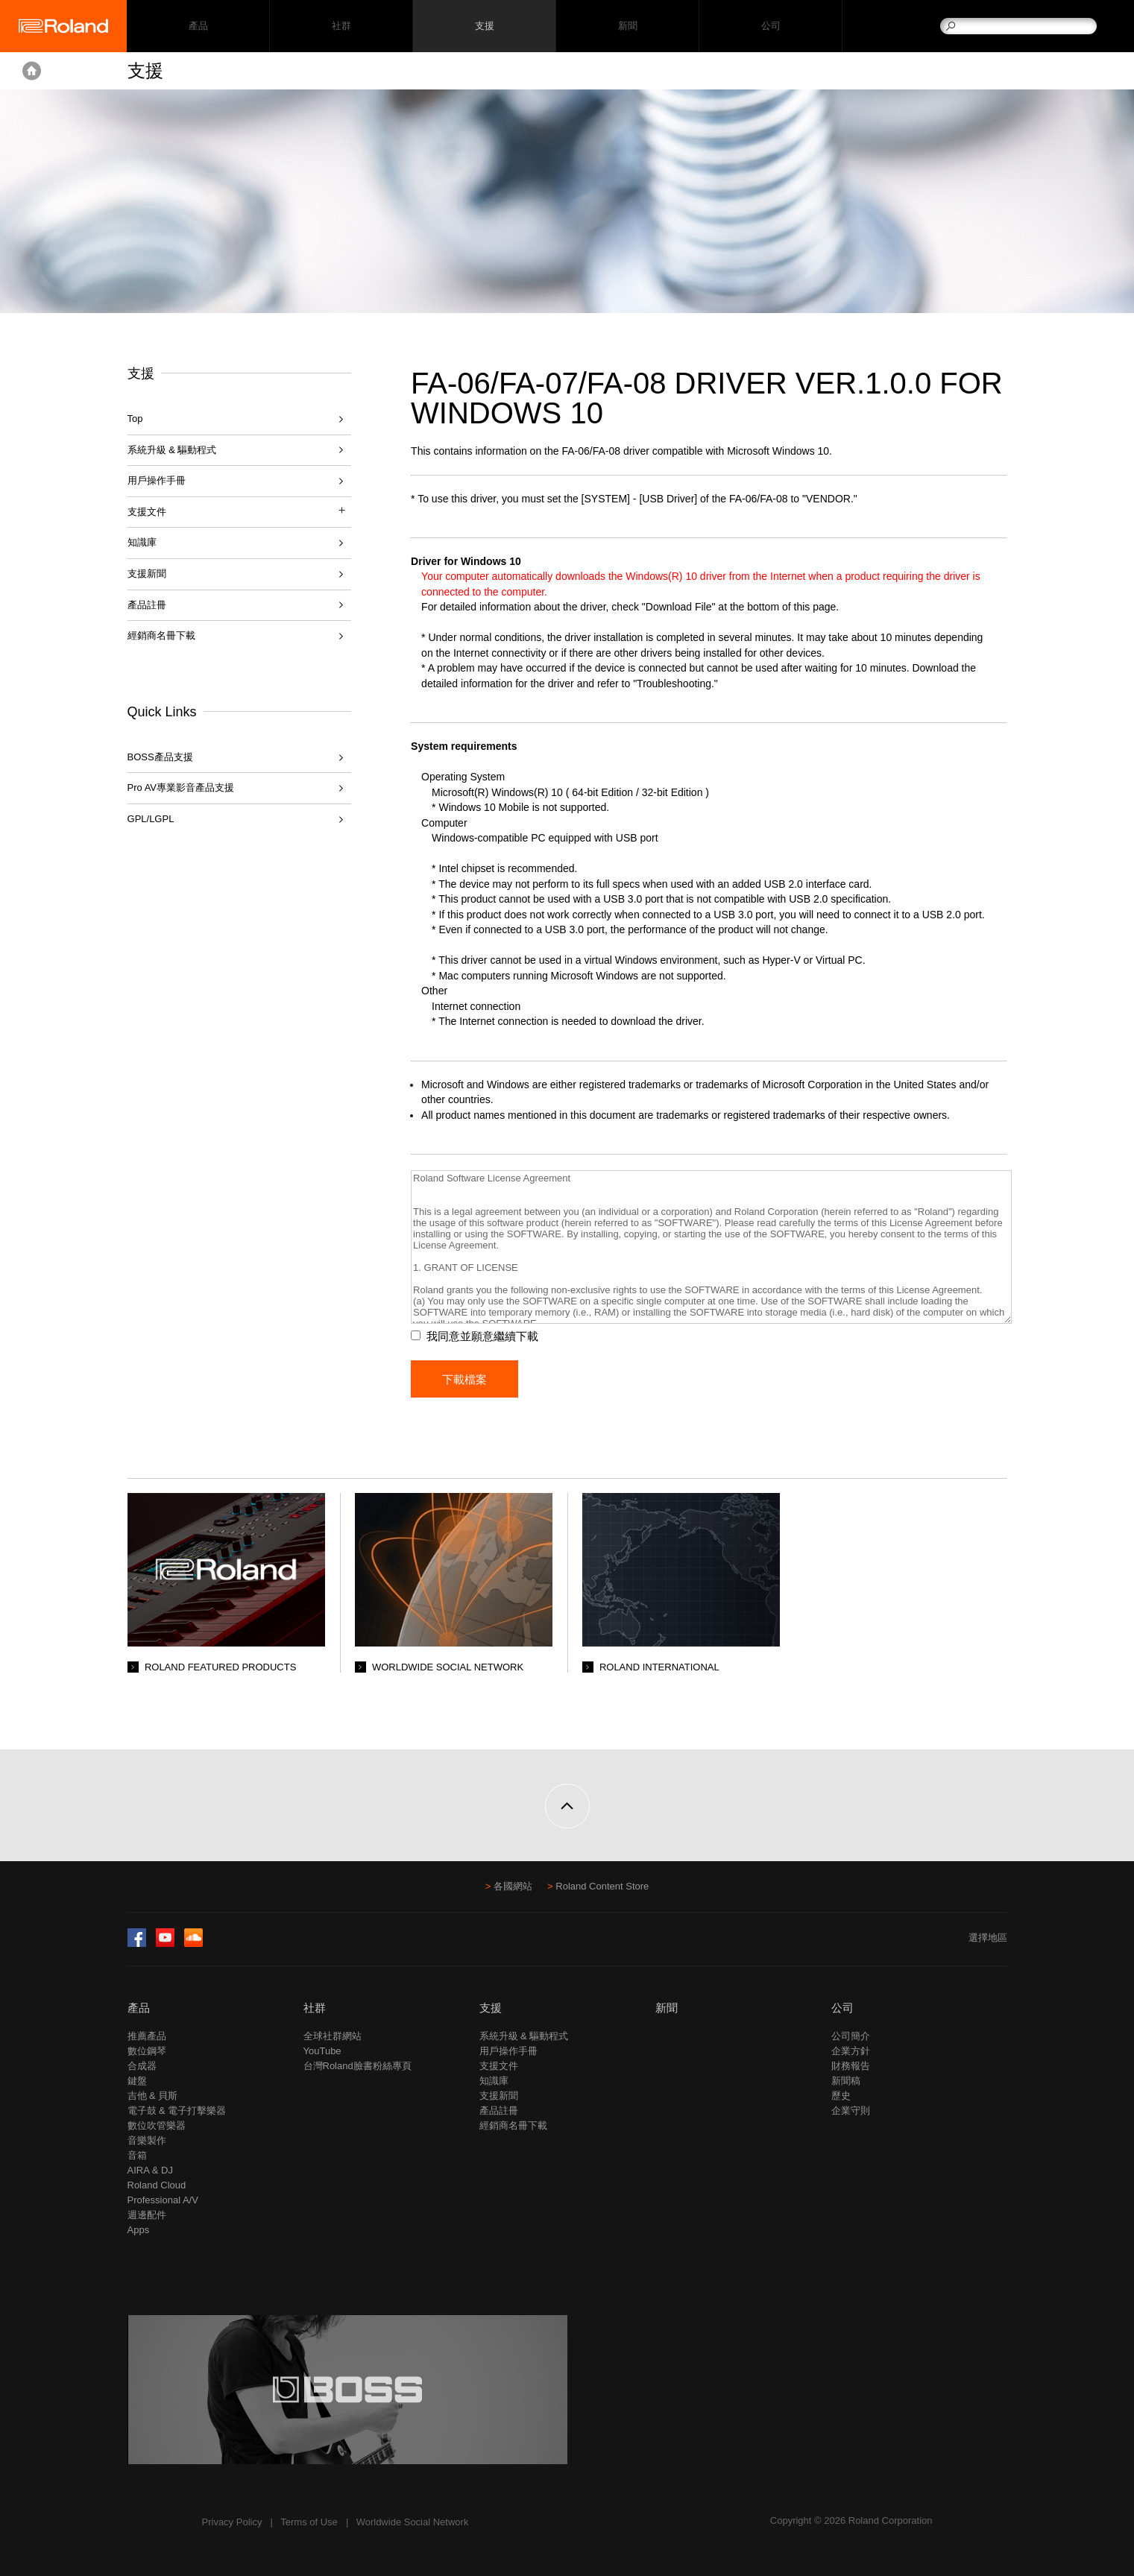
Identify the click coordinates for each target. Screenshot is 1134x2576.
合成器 (142, 2065)
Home (32, 70)
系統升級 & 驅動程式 (172, 449)
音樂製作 (146, 2140)
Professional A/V (162, 2200)
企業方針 (850, 2050)
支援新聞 (146, 573)
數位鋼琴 (146, 2050)
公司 (770, 26)
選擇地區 (987, 1937)
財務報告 (850, 2065)
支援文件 (498, 2065)
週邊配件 (146, 2214)
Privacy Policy (232, 2522)
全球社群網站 (332, 2036)
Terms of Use (309, 2522)
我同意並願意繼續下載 (482, 1336)
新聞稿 (845, 2080)
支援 (484, 26)
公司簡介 (850, 2036)
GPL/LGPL (150, 818)
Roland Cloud (156, 2185)
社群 (341, 26)
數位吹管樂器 (156, 2125)
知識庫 (142, 542)
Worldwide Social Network (412, 2522)
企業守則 (850, 2110)
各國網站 (513, 1886)
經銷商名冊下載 (161, 635)
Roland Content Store (602, 1886)
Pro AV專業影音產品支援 (181, 787)
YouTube (322, 2050)
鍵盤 (137, 2080)
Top (135, 418)
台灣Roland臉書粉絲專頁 (357, 2065)
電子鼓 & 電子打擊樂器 (177, 2110)
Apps (138, 2229)
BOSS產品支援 (160, 757)
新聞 (627, 26)
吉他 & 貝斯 (152, 2095)
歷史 (841, 2095)
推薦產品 (146, 2036)
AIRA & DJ (150, 2170)
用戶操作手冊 (156, 480)
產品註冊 (146, 604)
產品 (138, 2007)
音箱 (137, 2155)
